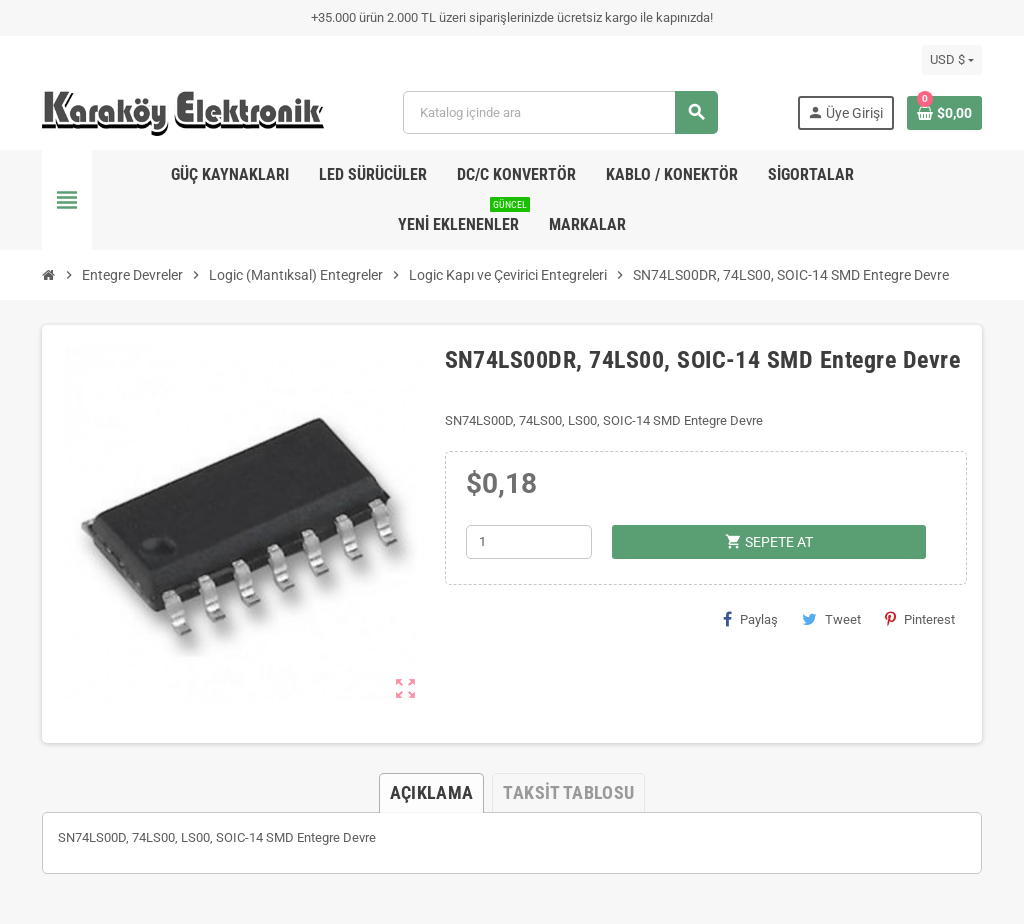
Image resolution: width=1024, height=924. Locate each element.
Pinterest (920, 619)
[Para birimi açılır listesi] (952, 60)
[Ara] (559, 112)
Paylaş (750, 619)
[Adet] (529, 542)
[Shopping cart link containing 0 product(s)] (944, 113)
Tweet (831, 619)
